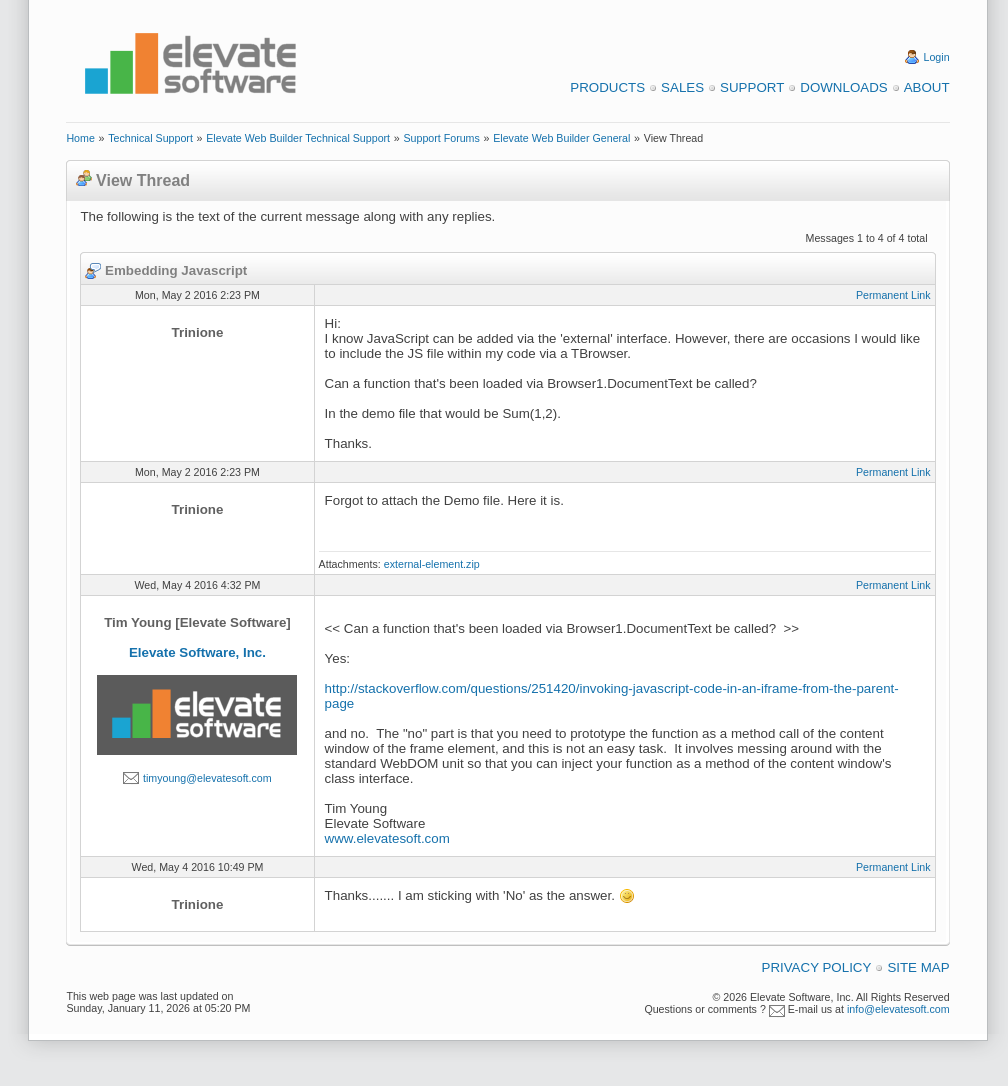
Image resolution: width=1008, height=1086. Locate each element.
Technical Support (150, 138)
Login (937, 57)
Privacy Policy (817, 967)
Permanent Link (893, 295)
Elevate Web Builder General (561, 138)
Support (752, 87)
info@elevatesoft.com (898, 1009)
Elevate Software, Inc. (197, 652)
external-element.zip (432, 564)
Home (80, 138)
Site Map (918, 967)
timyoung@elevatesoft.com (207, 778)
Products (607, 87)
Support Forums (441, 138)
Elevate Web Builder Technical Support (298, 138)
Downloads (843, 87)
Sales (682, 87)
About (927, 87)
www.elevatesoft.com (387, 838)
